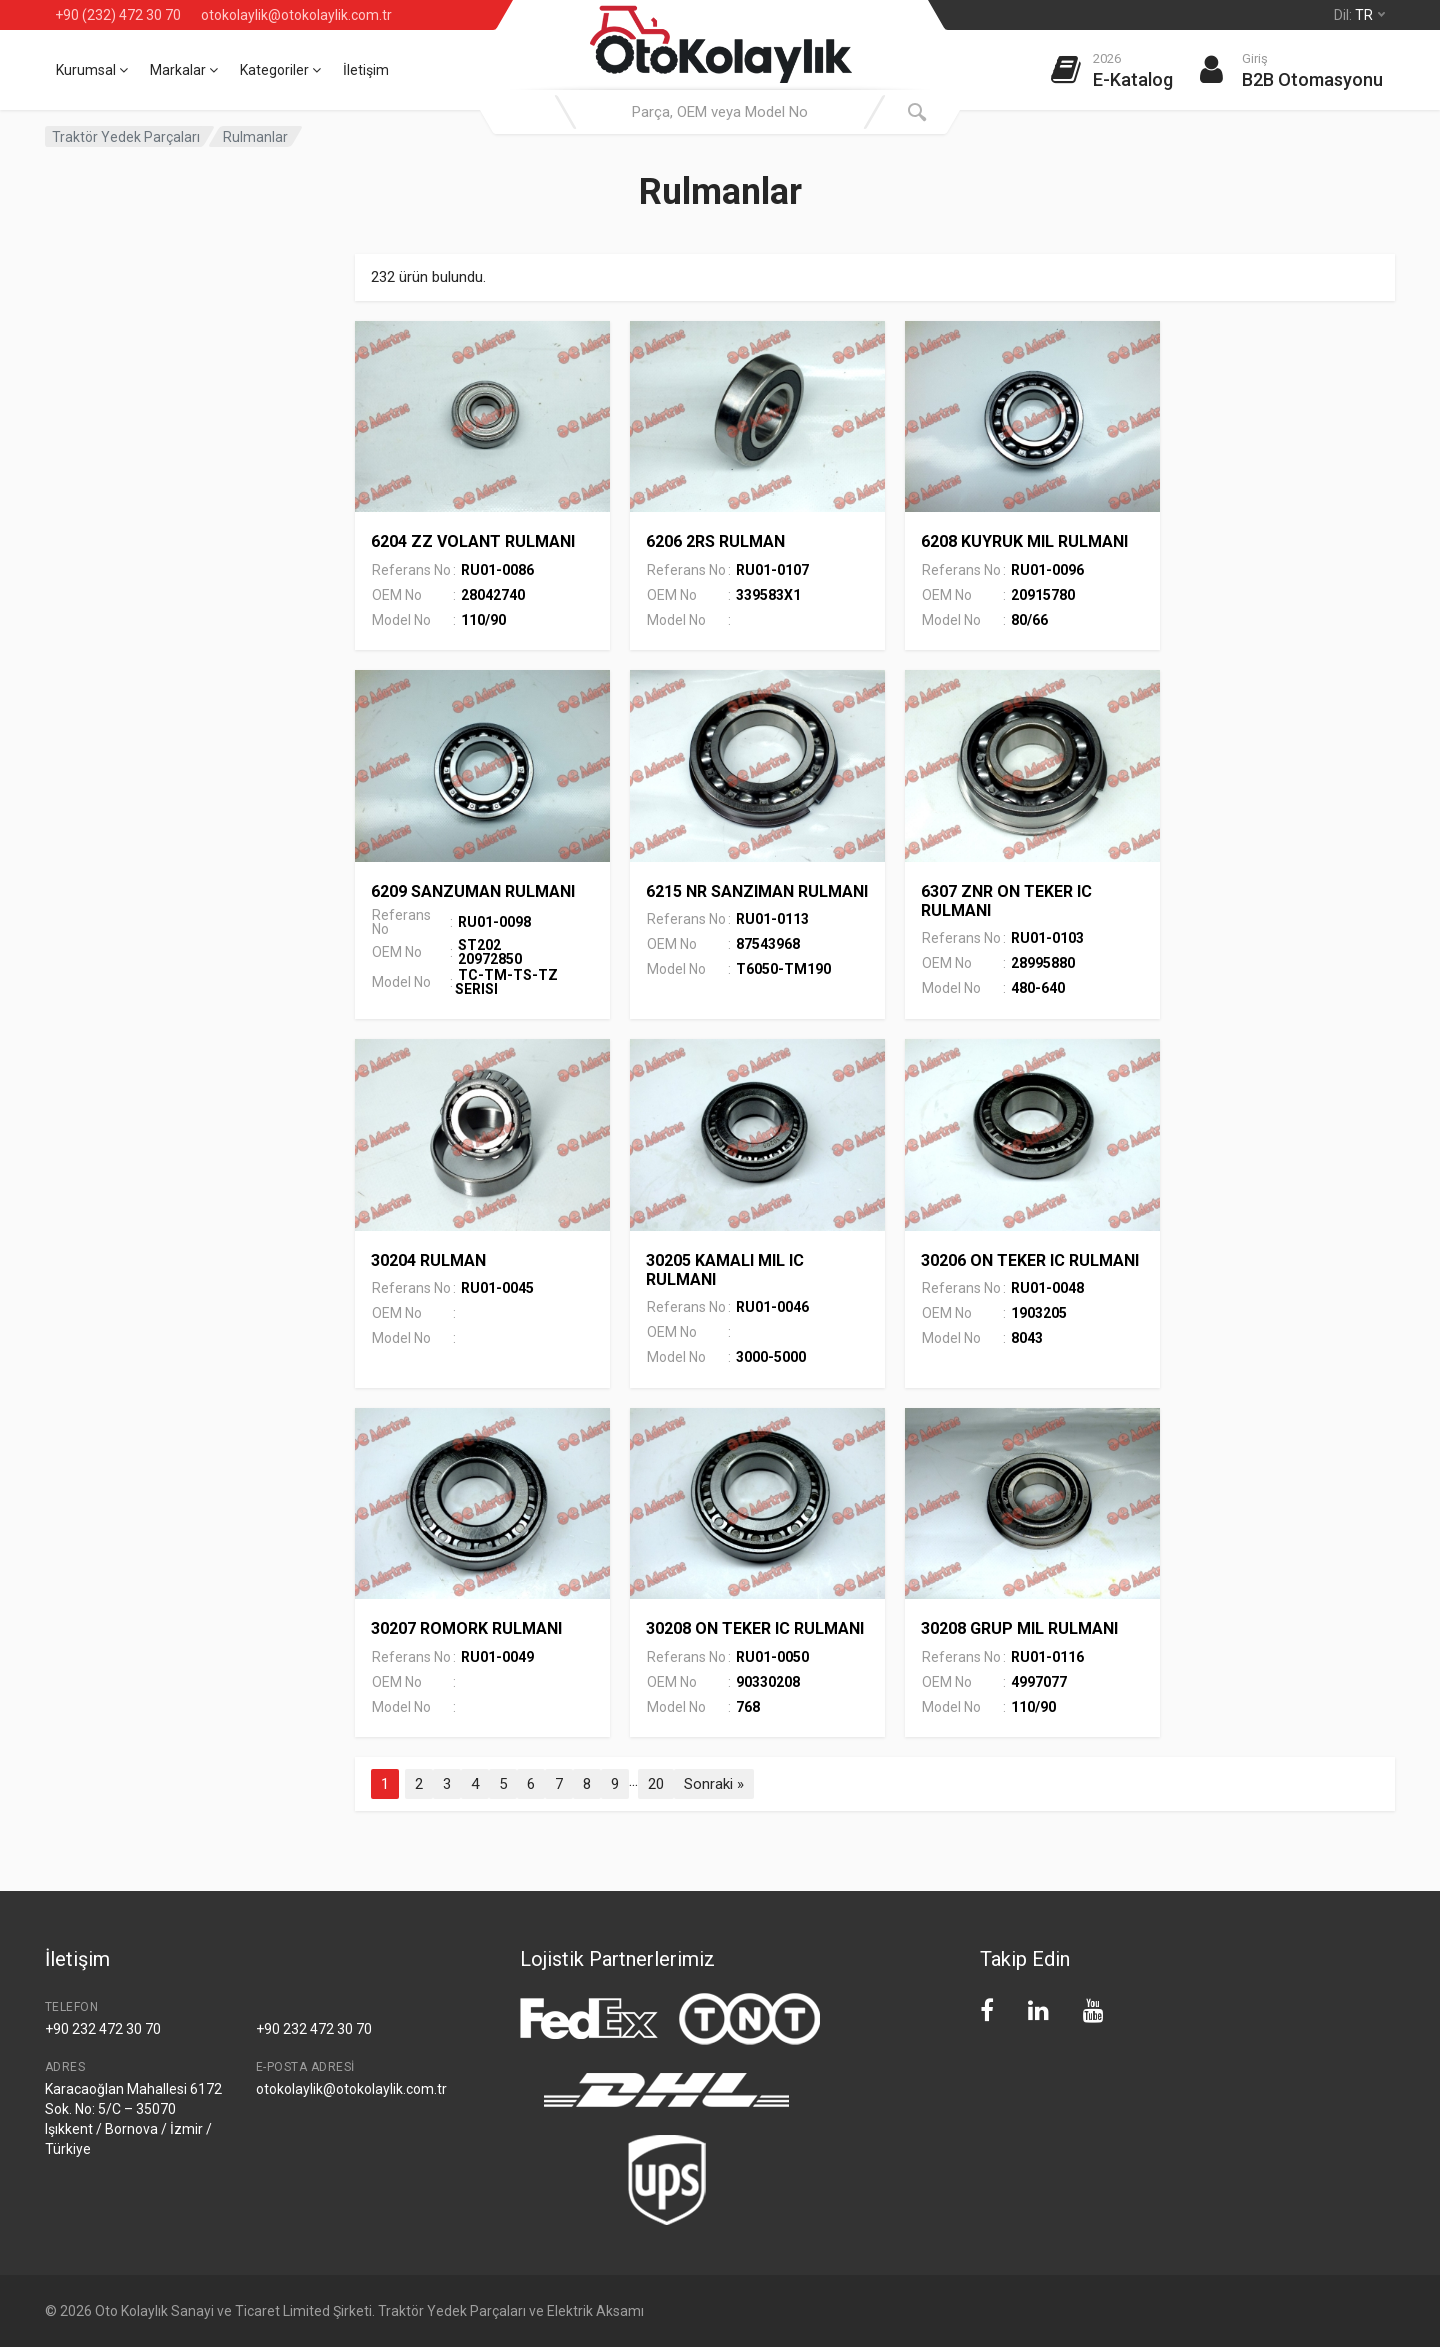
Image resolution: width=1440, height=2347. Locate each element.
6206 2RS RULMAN (715, 541)
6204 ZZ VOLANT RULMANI (473, 541)
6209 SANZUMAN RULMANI (473, 891)
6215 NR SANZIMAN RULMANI (757, 891)
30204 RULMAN (428, 1260)
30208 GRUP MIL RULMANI (1019, 1628)
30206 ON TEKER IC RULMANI (1030, 1260)
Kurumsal (92, 70)
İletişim (366, 70)
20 (656, 1784)
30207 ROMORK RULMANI (466, 1628)
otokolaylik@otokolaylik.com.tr (296, 15)
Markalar (184, 70)
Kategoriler (280, 70)
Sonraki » (714, 1784)
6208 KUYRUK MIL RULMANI (1024, 541)
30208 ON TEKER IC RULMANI (755, 1628)
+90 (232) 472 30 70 (118, 15)
